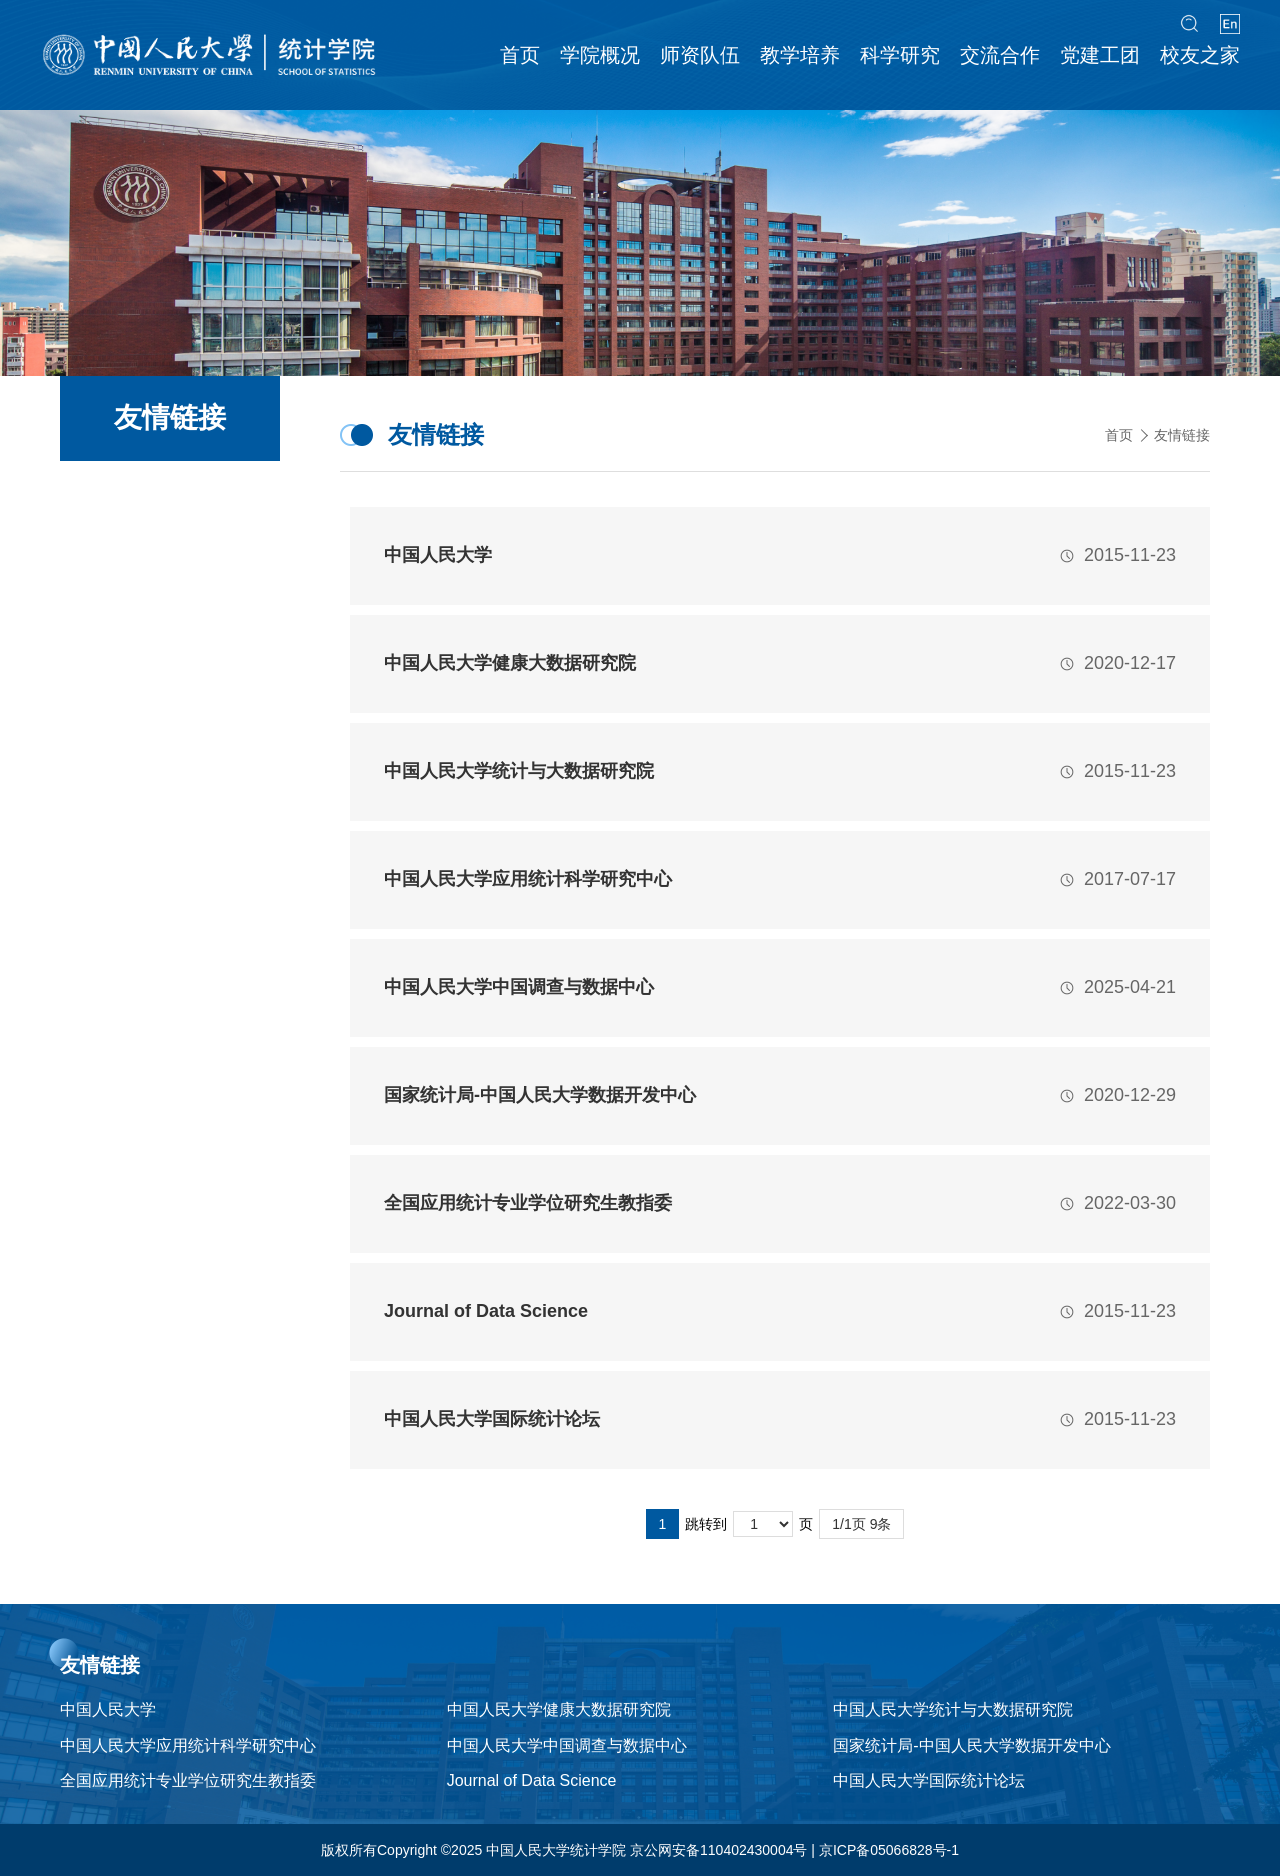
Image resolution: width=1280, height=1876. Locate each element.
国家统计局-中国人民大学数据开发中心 (971, 1745)
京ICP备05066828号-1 (889, 1850)
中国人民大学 (108, 1709)
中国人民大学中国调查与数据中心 (567, 1745)
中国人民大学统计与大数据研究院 (953, 1709)
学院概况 (600, 55)
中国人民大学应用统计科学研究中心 (188, 1745)
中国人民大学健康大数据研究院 (559, 1709)
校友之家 (1200, 55)
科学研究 (900, 55)
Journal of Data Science (532, 1780)
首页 (520, 55)
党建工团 (1100, 55)
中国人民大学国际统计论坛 (929, 1780)
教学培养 (800, 55)
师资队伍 (700, 55)
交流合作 (1000, 55)
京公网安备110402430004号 (718, 1850)
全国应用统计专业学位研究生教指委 (188, 1780)
